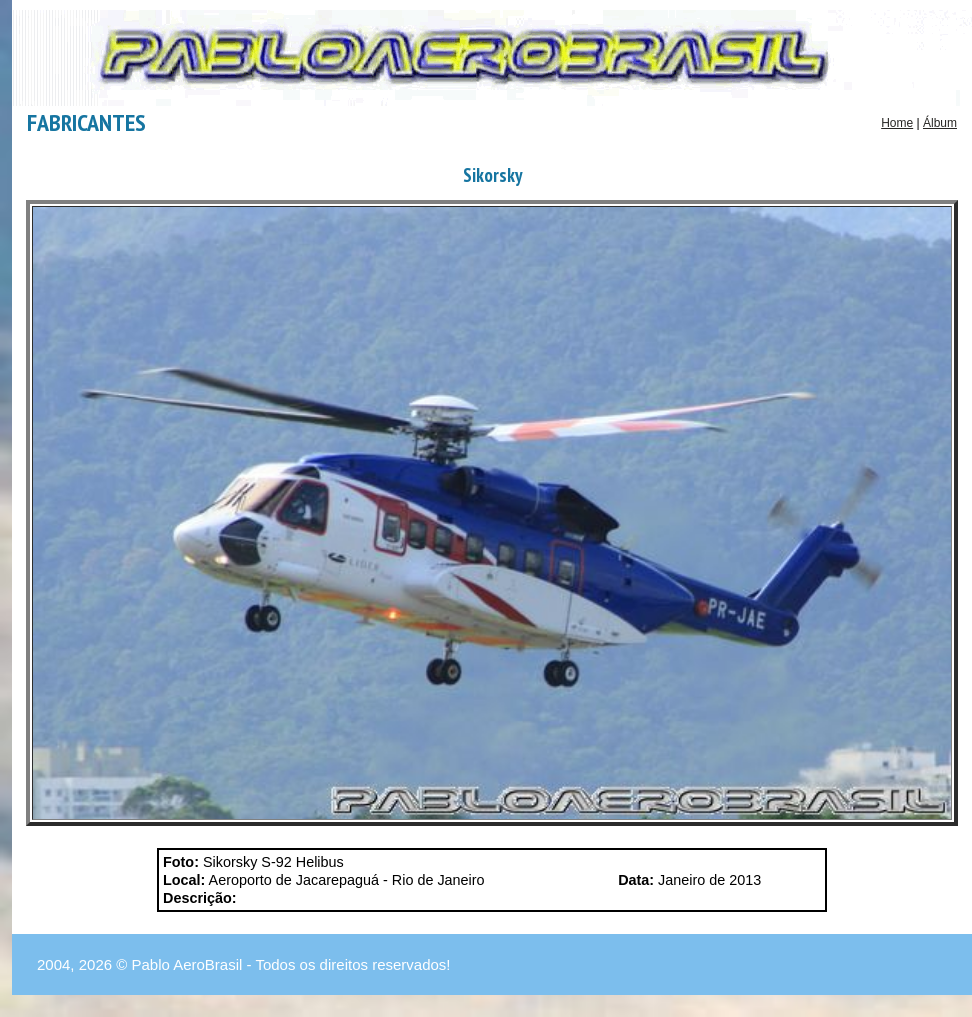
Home (897, 123)
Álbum (940, 123)
